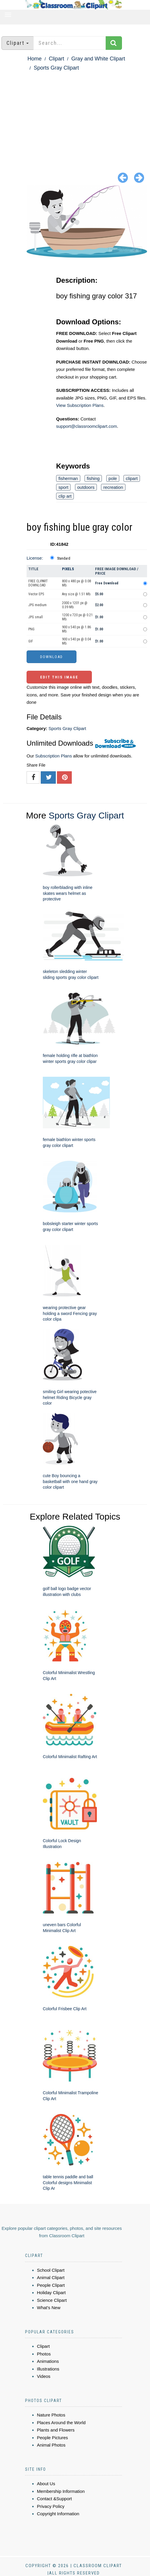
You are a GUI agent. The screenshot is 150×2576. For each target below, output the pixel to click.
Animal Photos (51, 2444)
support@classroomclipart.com (86, 426)
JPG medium (37, 605)
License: (35, 557)
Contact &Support (54, 2498)
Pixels (68, 569)
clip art (64, 496)
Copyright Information (58, 2513)
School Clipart (50, 2270)
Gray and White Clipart (98, 59)
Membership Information (61, 2491)
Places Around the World (61, 2422)
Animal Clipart (50, 2277)
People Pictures (52, 2437)
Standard (63, 558)
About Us (46, 2483)
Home (34, 59)
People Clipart (51, 2285)
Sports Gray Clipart (56, 68)
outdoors (85, 487)
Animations (48, 2361)
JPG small (35, 617)
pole (113, 478)
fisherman (68, 478)
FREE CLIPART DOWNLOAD (38, 583)
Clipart (56, 59)
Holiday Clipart (51, 2292)
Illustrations (48, 2368)
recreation (113, 487)
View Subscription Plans (80, 405)
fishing (93, 478)
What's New (49, 2307)
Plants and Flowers (56, 2429)
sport (63, 487)
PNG (31, 629)
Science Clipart (52, 2300)
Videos (43, 2376)
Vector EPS (36, 594)
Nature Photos (51, 2414)
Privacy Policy (50, 2506)
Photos (44, 2353)
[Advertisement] (75, 116)
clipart (132, 478)
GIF (30, 641)
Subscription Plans (53, 755)
